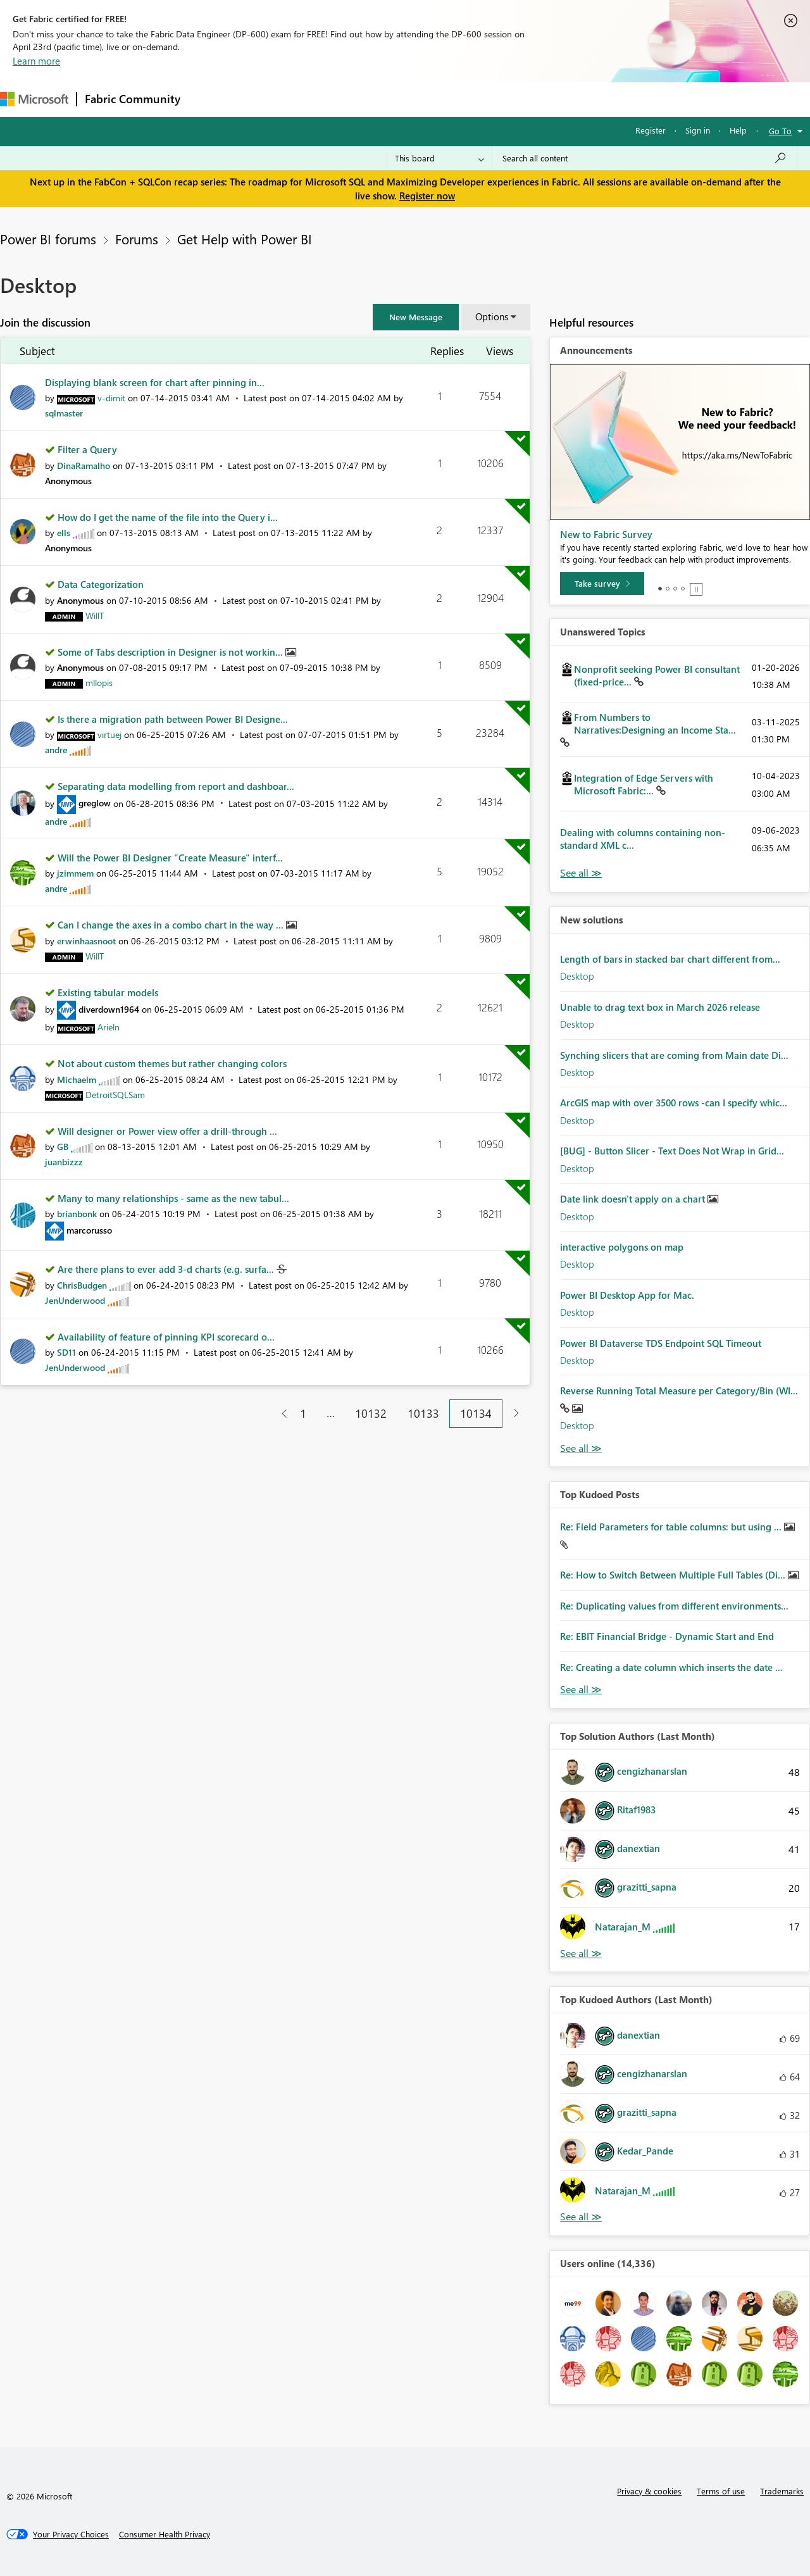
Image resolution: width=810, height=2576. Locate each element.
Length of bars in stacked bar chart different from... (670, 959)
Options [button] (491, 316)
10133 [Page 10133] (423, 1413)
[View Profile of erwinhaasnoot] (86, 941)
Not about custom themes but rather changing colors (172, 1063)
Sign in (697, 130)
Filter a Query (87, 449)
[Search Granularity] (439, 158)
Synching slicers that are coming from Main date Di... (674, 1055)
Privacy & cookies (649, 2490)
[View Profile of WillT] (94, 616)
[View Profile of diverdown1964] (108, 1009)
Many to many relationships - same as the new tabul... (173, 1198)
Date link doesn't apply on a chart (633, 1198)
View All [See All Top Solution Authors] (581, 1953)
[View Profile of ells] (63, 533)
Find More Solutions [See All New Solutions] (581, 1448)
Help (738, 130)
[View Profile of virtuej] (109, 734)
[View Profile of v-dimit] (111, 398)
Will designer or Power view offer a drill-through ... (167, 1131)
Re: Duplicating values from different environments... (674, 1605)
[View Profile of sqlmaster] (64, 413)
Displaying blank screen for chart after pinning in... (155, 382)
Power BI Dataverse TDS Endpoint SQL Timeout (660, 1343)
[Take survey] (602, 583)
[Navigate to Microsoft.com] (34, 99)
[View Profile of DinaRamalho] (83, 466)
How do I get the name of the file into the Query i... (168, 517)
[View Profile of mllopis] (99, 683)
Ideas (317, 99)
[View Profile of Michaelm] (76, 1079)
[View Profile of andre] (56, 750)
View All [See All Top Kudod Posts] (581, 1689)
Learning (478, 99)
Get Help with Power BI (244, 238)
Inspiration (265, 99)
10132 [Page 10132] (371, 1413)
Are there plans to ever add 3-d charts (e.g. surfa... (167, 1269)
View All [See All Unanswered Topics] (581, 873)
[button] (416, 317)
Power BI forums (48, 238)
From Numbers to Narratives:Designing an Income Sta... (655, 723)
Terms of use (721, 2490)
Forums (209, 99)
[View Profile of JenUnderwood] (75, 1300)
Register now (427, 195)
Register (650, 130)
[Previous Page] (279, 1413)
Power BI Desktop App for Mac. (627, 1295)
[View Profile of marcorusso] (89, 1230)
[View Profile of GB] (62, 1147)
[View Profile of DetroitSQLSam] (115, 1095)
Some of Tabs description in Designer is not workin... (171, 652)
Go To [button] (780, 130)
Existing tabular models (108, 992)
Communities (373, 99)
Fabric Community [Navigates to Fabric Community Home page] (132, 98)
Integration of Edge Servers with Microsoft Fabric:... (643, 784)
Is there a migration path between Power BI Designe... (173, 719)
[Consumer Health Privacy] (164, 2534)
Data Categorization (101, 584)
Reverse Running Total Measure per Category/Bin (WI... (679, 1390)
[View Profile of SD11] (66, 1352)
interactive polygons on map (621, 1247)
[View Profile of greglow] (94, 803)
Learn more (36, 60)
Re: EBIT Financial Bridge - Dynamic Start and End (667, 1636)
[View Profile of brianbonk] (77, 1214)
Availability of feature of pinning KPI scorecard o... (166, 1336)
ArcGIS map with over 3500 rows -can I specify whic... (673, 1102)
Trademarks (782, 2490)
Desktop (577, 976)
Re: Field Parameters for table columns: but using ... (672, 1526)
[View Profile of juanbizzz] (64, 1162)
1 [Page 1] (303, 1413)
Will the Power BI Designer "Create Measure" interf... (170, 857)
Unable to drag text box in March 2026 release (660, 1007)
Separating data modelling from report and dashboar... (176, 786)
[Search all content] (644, 158)
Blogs (430, 99)
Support (532, 99)
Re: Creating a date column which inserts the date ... (671, 1667)
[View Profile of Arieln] (108, 1027)
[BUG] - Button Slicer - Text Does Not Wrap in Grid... (672, 1150)
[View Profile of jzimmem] (75, 873)
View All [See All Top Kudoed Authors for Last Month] (581, 2217)
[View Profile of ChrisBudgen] (82, 1285)
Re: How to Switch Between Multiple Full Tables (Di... (674, 1574)
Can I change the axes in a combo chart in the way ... (172, 924)
